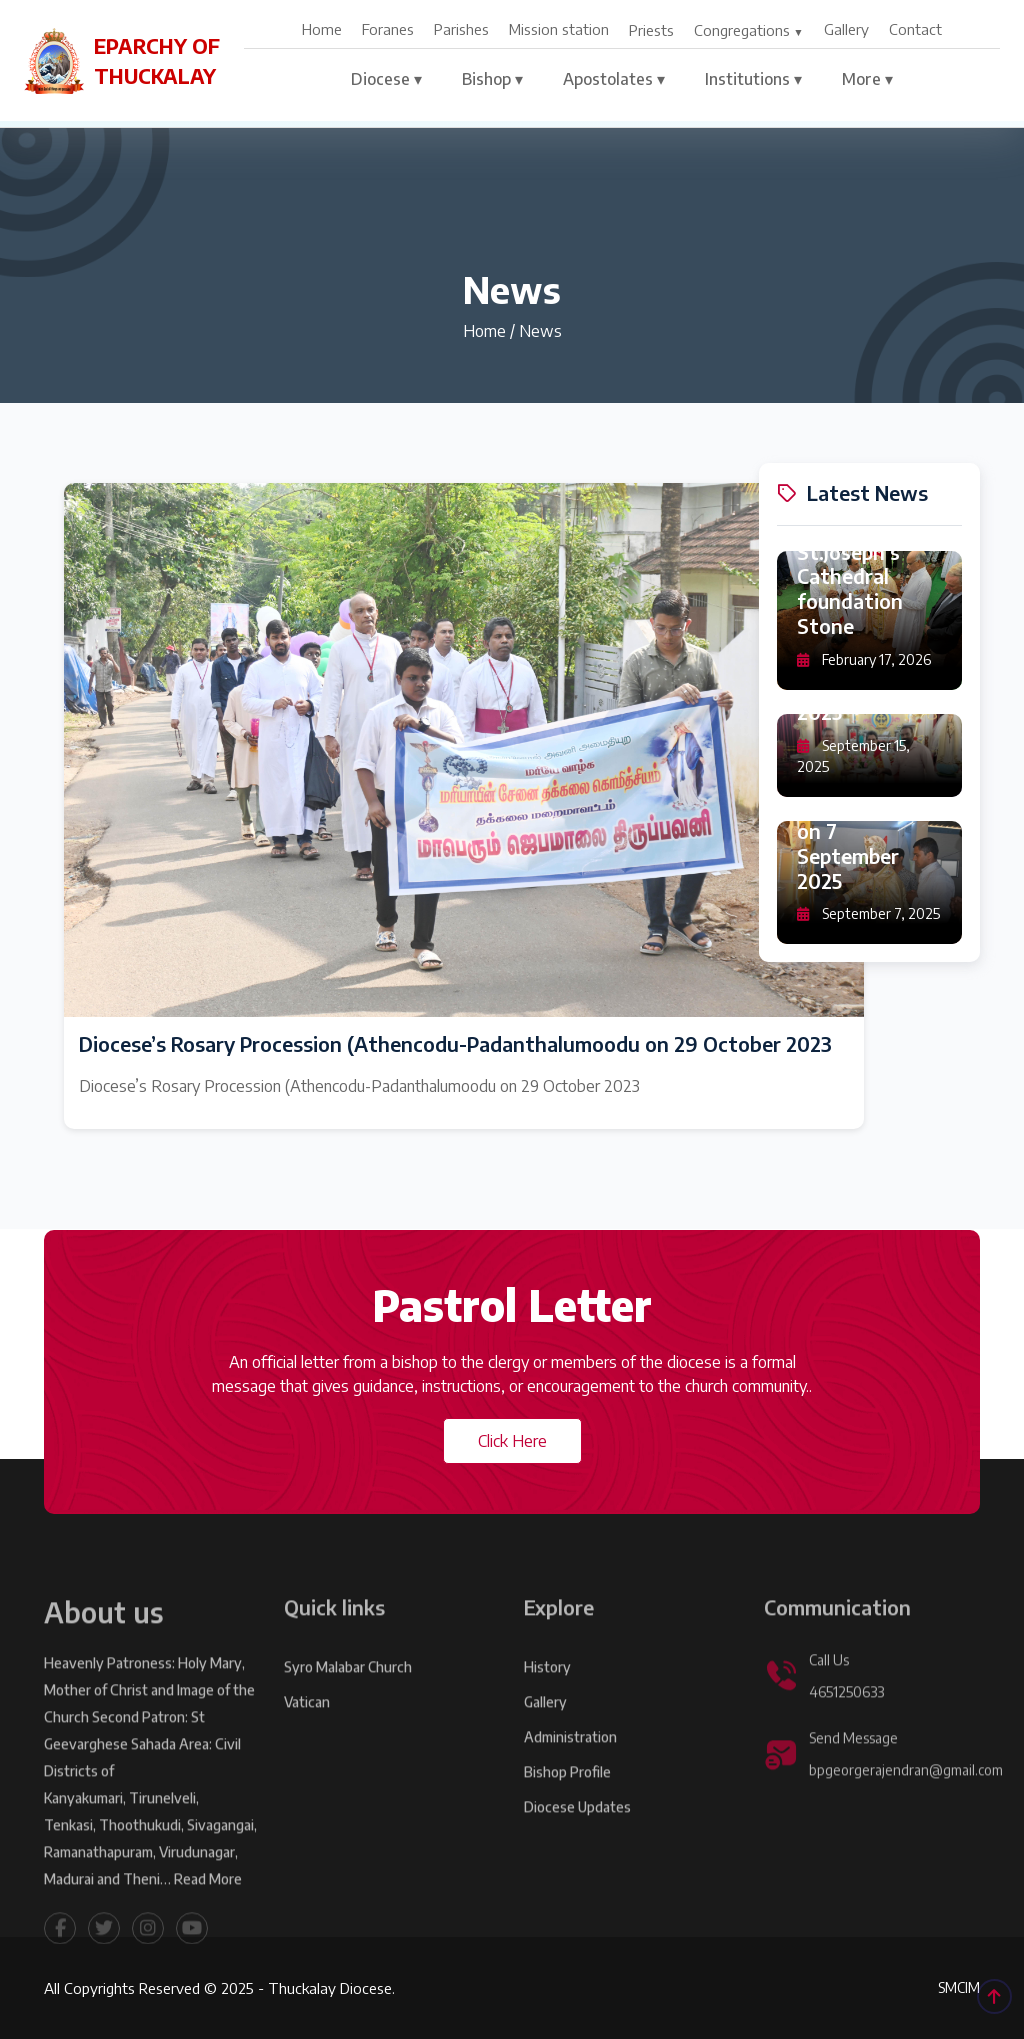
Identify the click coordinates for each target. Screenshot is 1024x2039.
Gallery (846, 29)
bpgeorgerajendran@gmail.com (906, 1803)
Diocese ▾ (386, 79)
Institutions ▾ (753, 79)
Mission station (559, 29)
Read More (208, 1912)
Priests (651, 30)
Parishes (461, 29)
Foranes (388, 29)
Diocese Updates (578, 1840)
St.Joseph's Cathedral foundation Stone (850, 590)
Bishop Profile (567, 1805)
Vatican (307, 1735)
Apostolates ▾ (614, 79)
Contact (915, 29)
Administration (570, 1770)
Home (322, 29)
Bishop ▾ (492, 79)
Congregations (742, 30)
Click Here (512, 1441)
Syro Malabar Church (348, 1700)
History (547, 1700)
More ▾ (867, 79)
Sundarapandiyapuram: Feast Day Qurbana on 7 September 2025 (867, 820)
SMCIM (959, 1987)
